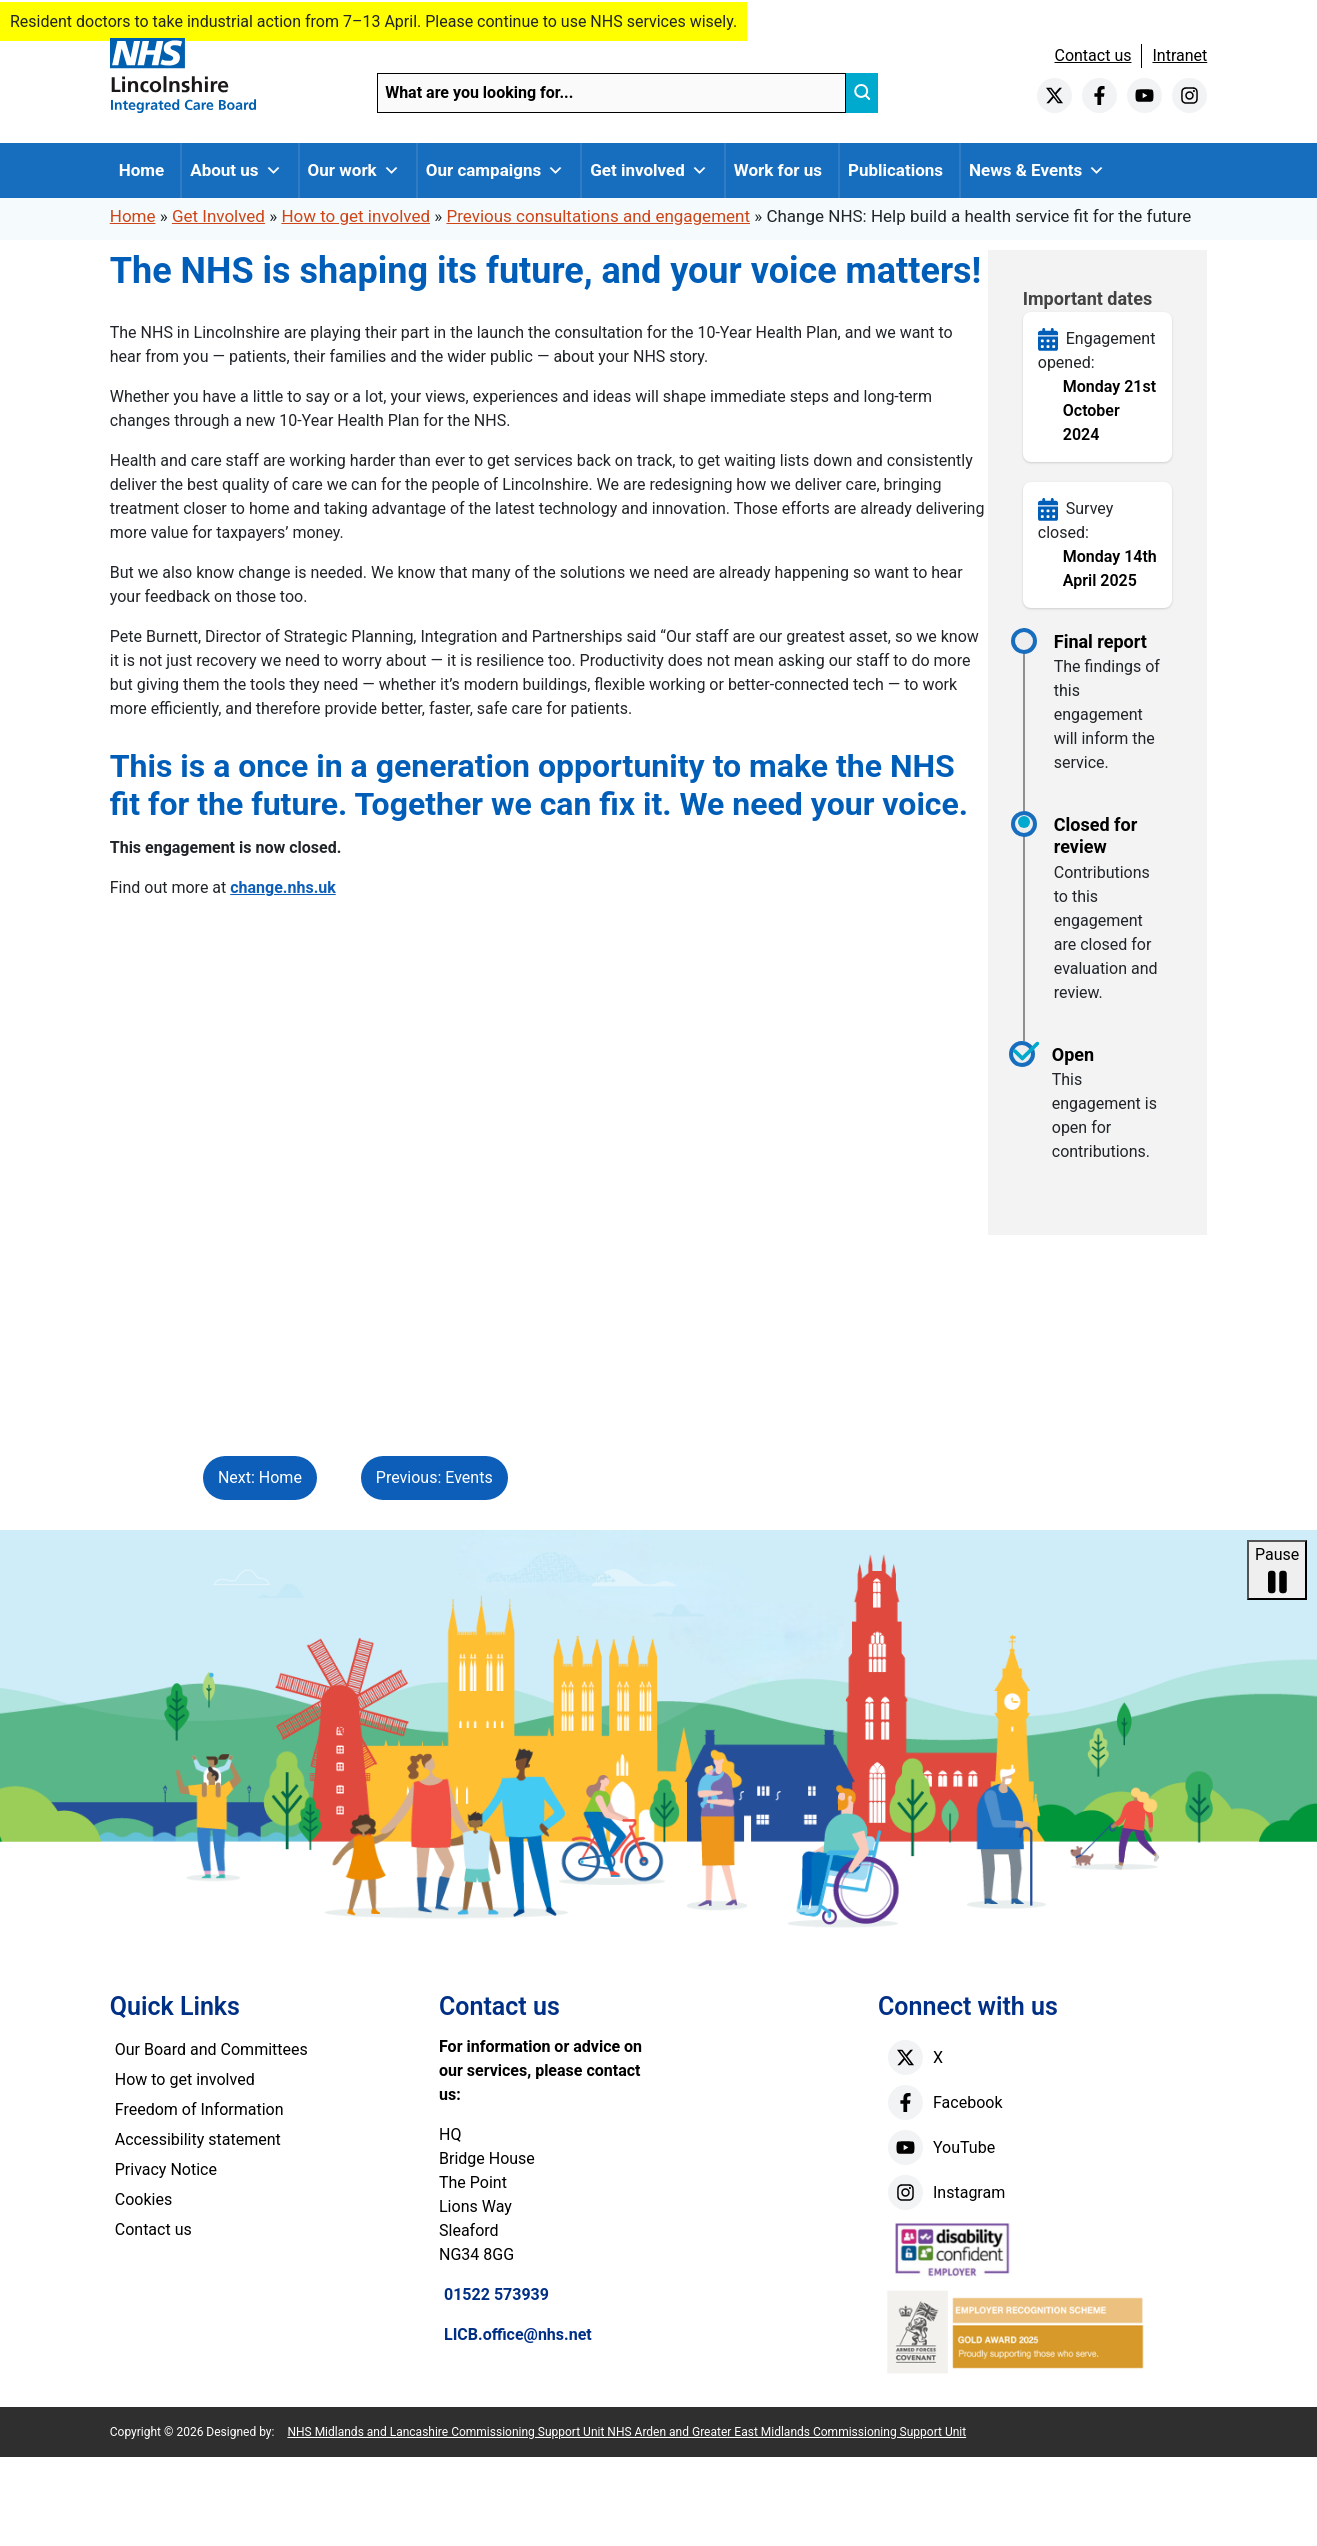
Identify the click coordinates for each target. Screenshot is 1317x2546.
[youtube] (1144, 95)
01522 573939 (496, 2294)
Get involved (649, 170)
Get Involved (218, 216)
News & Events (1037, 170)
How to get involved (355, 216)
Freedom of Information (199, 2109)
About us (235, 170)
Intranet (1179, 55)
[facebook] (1099, 95)
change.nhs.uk (283, 887)
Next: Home (260, 1477)
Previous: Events (434, 1477)
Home (142, 170)
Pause (1277, 1571)
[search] (862, 93)
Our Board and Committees (211, 2049)
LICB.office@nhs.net (518, 2334)
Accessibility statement (198, 2139)
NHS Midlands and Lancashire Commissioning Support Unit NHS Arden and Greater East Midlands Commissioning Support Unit (626, 2432)
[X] (905, 2057)
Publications (895, 170)
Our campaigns (495, 170)
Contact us (1092, 55)
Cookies (143, 2199)
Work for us (778, 170)
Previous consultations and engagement (598, 216)
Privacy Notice (166, 2169)
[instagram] (1189, 95)
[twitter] (1054, 95)
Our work (354, 170)
